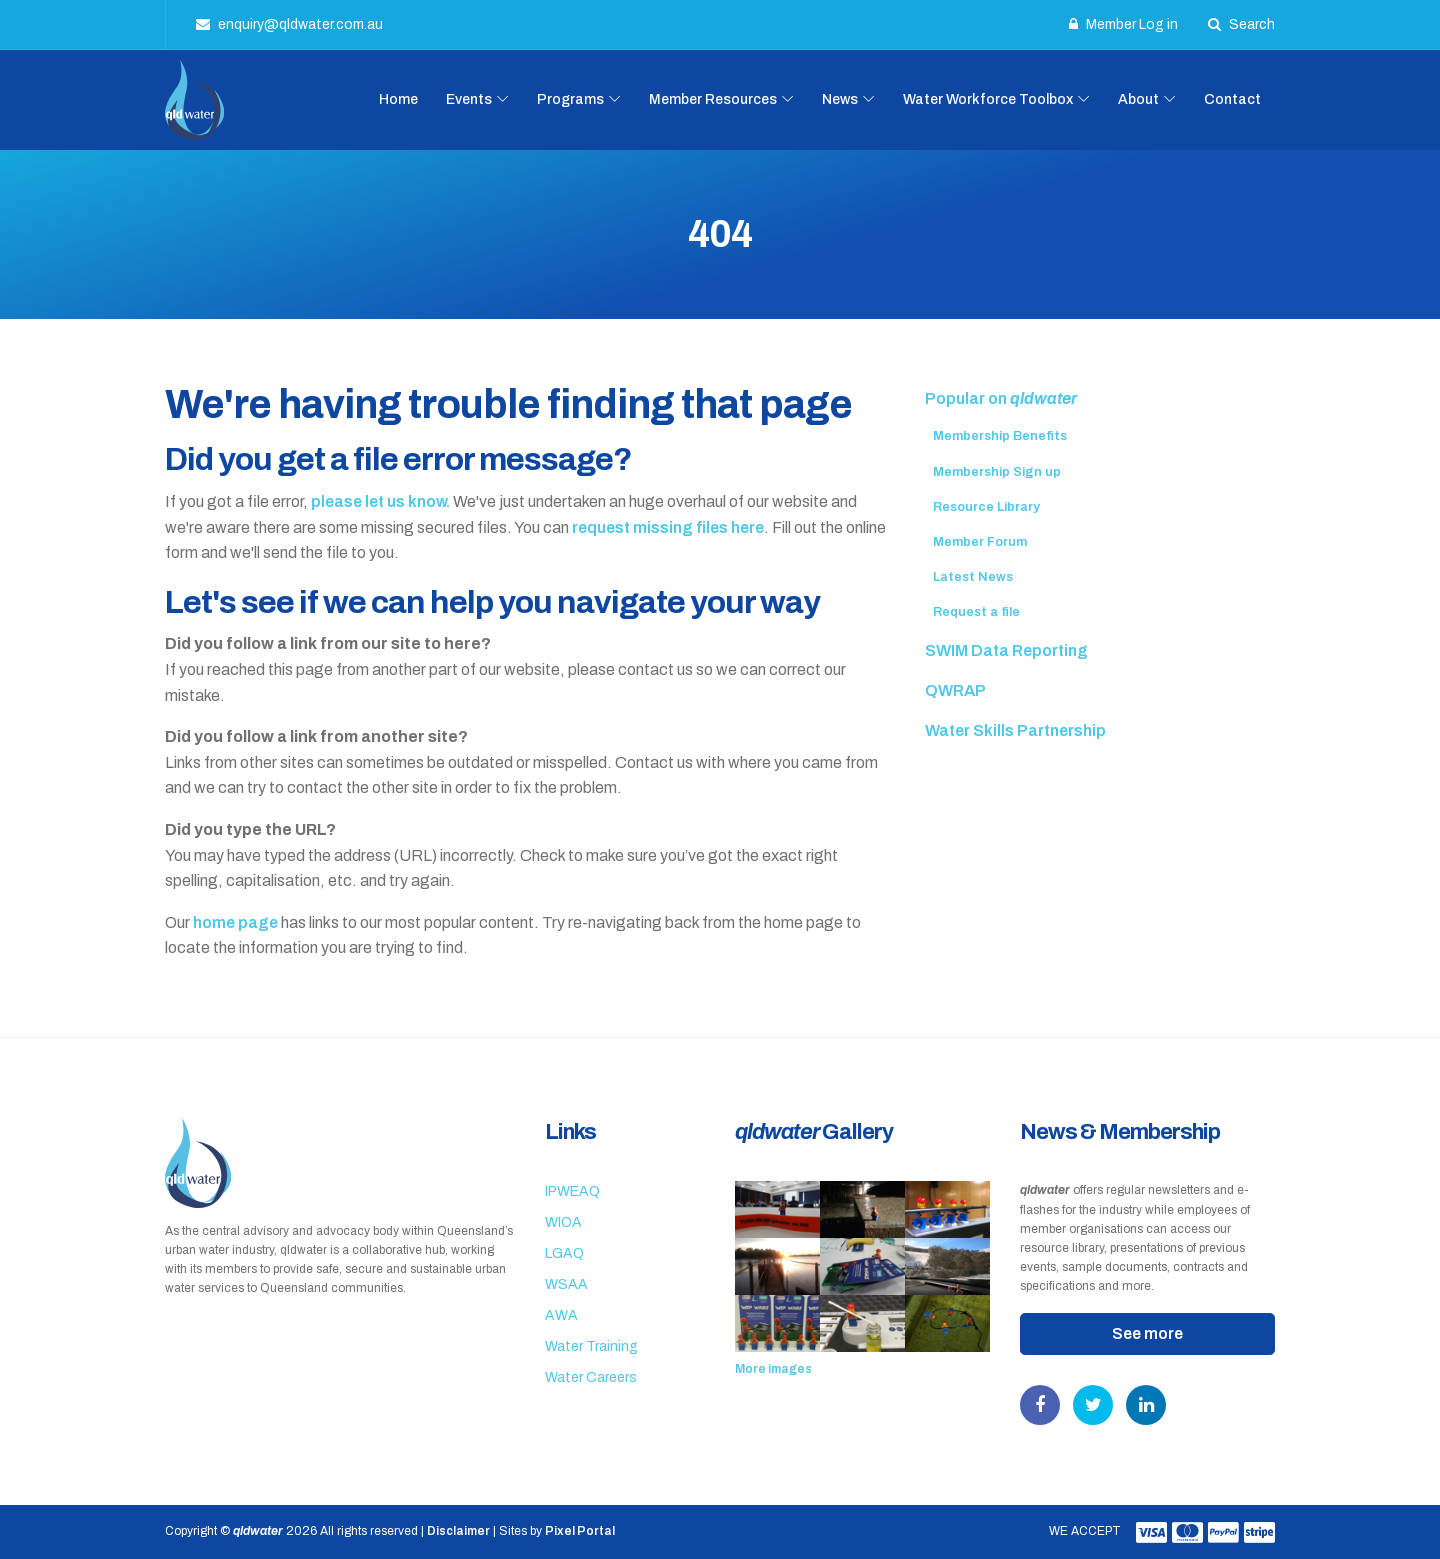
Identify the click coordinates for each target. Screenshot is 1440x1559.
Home (398, 99)
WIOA (563, 1222)
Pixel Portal (580, 1531)
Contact (1232, 99)
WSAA (566, 1284)
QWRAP (955, 690)
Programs (570, 99)
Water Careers (591, 1377)
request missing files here (668, 527)
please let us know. (380, 501)
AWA (561, 1315)
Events (469, 99)
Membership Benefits (1000, 436)
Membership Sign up (997, 472)
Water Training (591, 1346)
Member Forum (980, 542)
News (840, 99)
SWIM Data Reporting (1006, 650)
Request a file (976, 612)
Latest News (973, 577)
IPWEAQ (572, 1191)
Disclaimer (458, 1531)
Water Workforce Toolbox (988, 99)
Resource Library (986, 507)
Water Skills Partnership (1015, 730)
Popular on (1001, 398)
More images (773, 1369)
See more (1147, 1333)
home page (235, 922)
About (1138, 99)
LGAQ (564, 1253)
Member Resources (713, 99)
